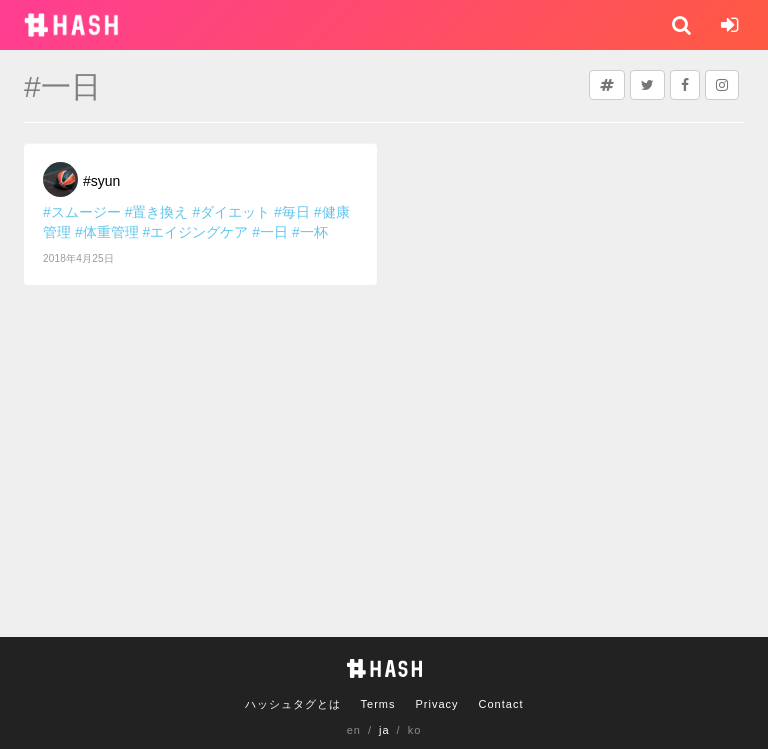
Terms (378, 704)
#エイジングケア (196, 232)
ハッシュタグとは (293, 704)
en (354, 730)
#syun (101, 181)
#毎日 (292, 212)
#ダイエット (231, 212)
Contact (501, 704)
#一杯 (310, 232)
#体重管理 (107, 232)
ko (415, 730)
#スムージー (82, 212)
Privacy (436, 704)
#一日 (270, 232)
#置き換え (157, 212)
